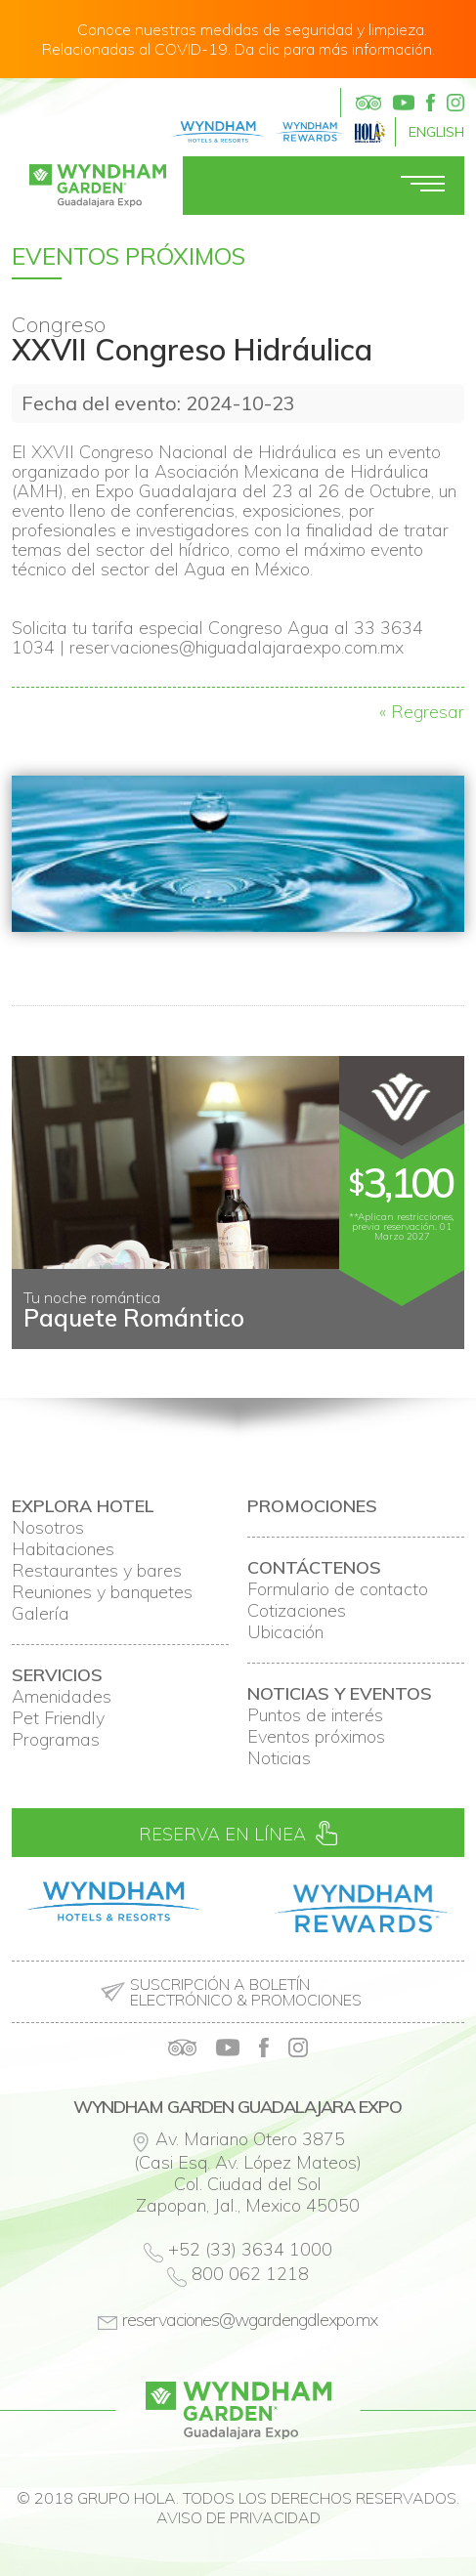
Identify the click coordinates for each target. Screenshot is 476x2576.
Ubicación (285, 1632)
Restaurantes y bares (97, 1571)
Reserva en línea (237, 1833)
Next (438, 1333)
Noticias (279, 1758)
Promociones (312, 1506)
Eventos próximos (316, 1737)
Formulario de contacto (337, 1589)
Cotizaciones (296, 1611)
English (436, 132)
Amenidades (61, 1697)
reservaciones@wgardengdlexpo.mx (249, 2319)
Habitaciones (63, 1549)
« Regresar (421, 712)
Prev (37, 1333)
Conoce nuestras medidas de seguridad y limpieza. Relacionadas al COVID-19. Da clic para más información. (238, 39)
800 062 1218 (250, 2273)
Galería (40, 1614)
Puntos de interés (315, 1715)
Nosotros (48, 1528)
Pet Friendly (58, 1718)
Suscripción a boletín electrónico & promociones (246, 1991)
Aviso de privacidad (238, 2517)
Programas (56, 1740)
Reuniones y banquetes (102, 1592)
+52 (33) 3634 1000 (250, 2249)
